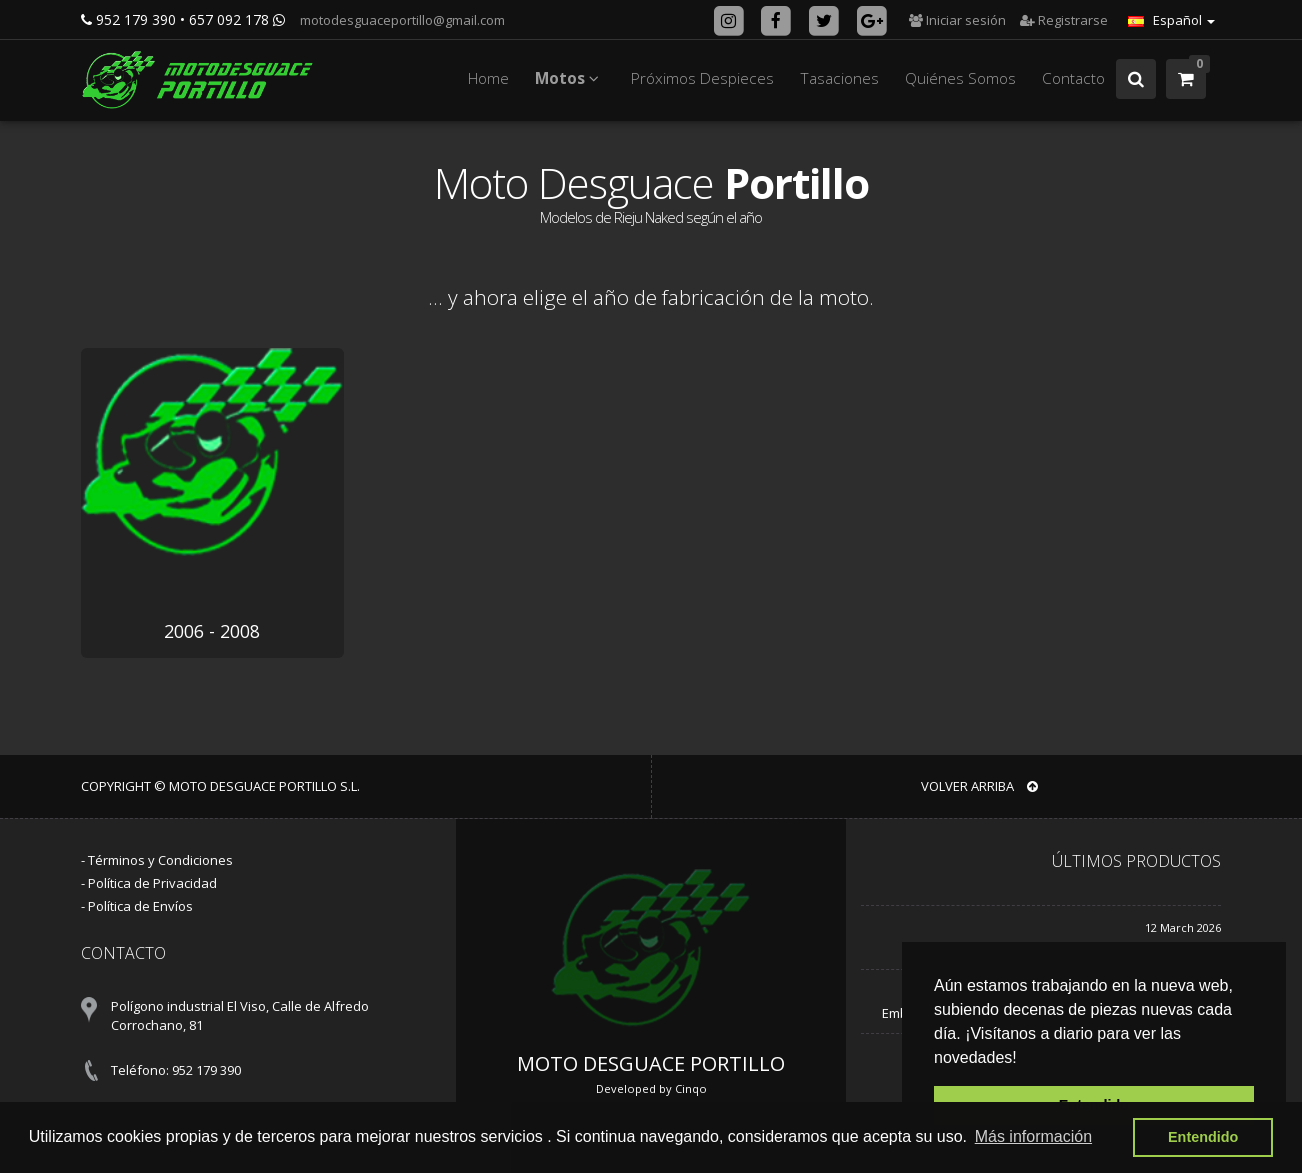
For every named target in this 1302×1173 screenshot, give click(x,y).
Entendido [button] (1203, 1137)
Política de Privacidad (152, 883)
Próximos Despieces (702, 78)
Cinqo (691, 1088)
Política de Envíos (140, 906)
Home (488, 78)
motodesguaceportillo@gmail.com (401, 20)
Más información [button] (1033, 1136)
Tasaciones (839, 78)
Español (1171, 20)
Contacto (1073, 78)
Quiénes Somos (960, 78)
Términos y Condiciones (160, 860)
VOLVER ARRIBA (979, 786)
